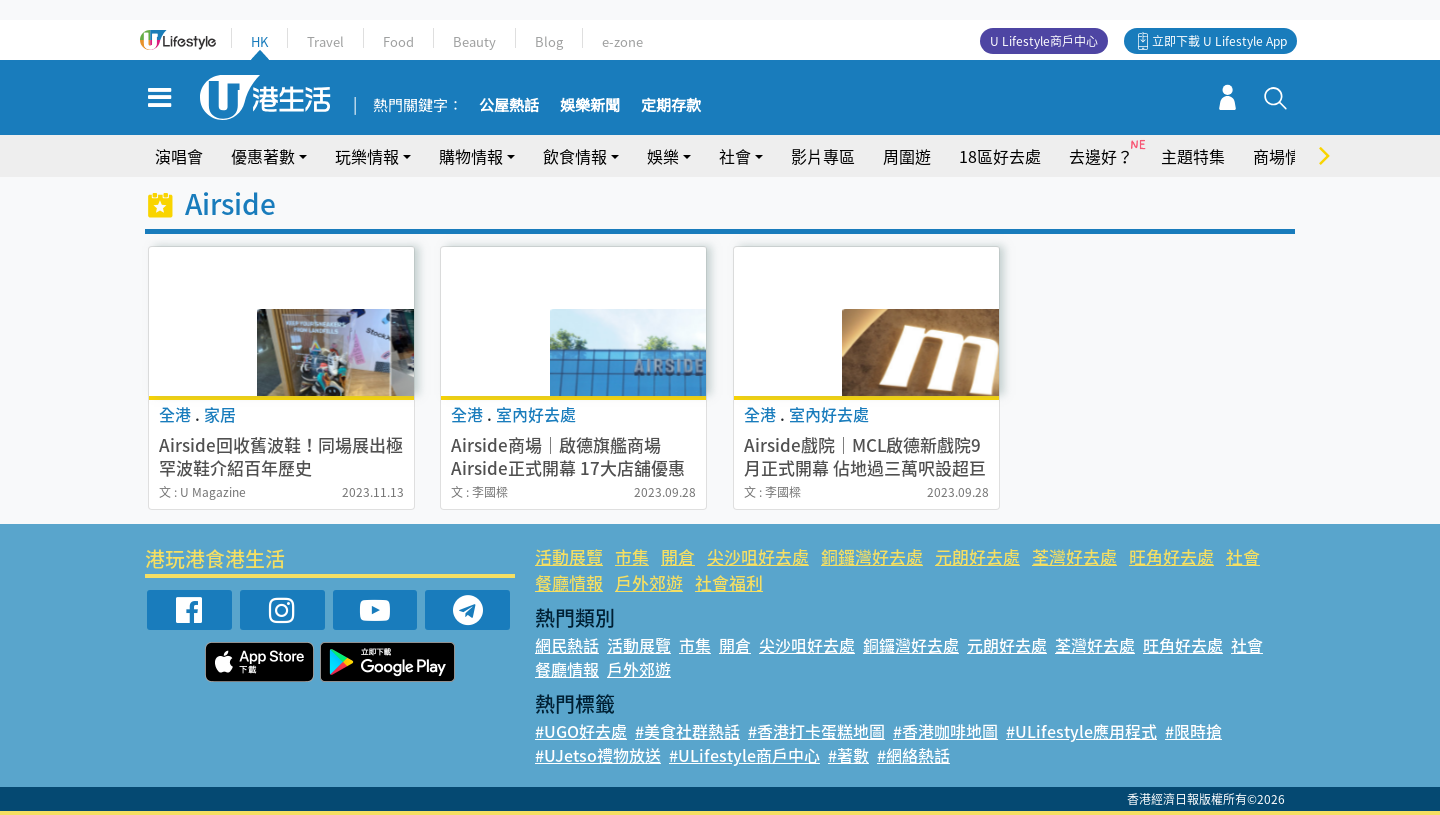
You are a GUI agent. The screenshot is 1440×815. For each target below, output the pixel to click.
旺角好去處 (1171, 556)
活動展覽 (569, 556)
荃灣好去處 (1074, 556)
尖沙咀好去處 (758, 556)
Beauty (474, 41)
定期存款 (671, 106)
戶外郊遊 (649, 582)
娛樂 (663, 156)
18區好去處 (1000, 156)
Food (398, 41)
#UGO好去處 (581, 731)
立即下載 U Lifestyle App (1219, 41)
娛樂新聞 (590, 106)
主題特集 (1193, 156)
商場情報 (1285, 156)
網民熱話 (567, 645)
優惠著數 (263, 156)
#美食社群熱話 (687, 731)
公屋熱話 (509, 106)
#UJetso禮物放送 (598, 755)
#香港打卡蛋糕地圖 (816, 731)
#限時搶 (1193, 731)
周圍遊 (907, 156)
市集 (632, 556)
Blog (549, 41)
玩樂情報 (367, 156)
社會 (735, 156)
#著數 (848, 755)
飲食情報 (575, 156)
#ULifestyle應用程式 (1081, 731)
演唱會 (179, 156)
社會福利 (729, 582)
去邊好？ (1101, 156)
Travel (325, 41)
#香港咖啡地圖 (945, 731)
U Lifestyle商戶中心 (1044, 41)
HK (259, 41)
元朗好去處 (977, 556)
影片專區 (823, 156)
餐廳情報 (569, 582)
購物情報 (471, 156)
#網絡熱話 (913, 755)
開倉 (678, 556)
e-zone (622, 41)
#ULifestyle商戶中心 (744, 755)
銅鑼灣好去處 (872, 556)
